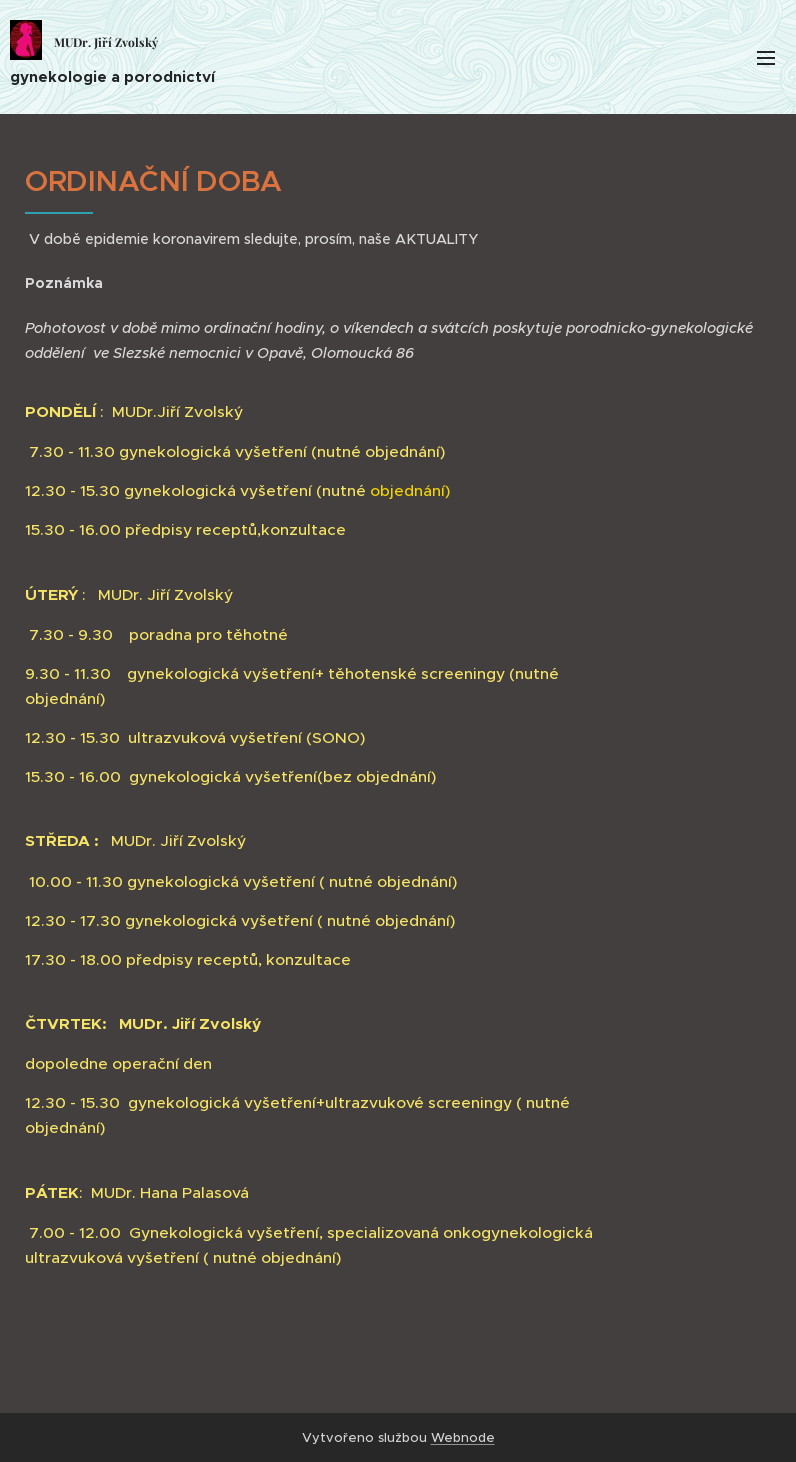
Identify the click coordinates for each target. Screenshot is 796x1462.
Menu (766, 58)
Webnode (463, 1437)
